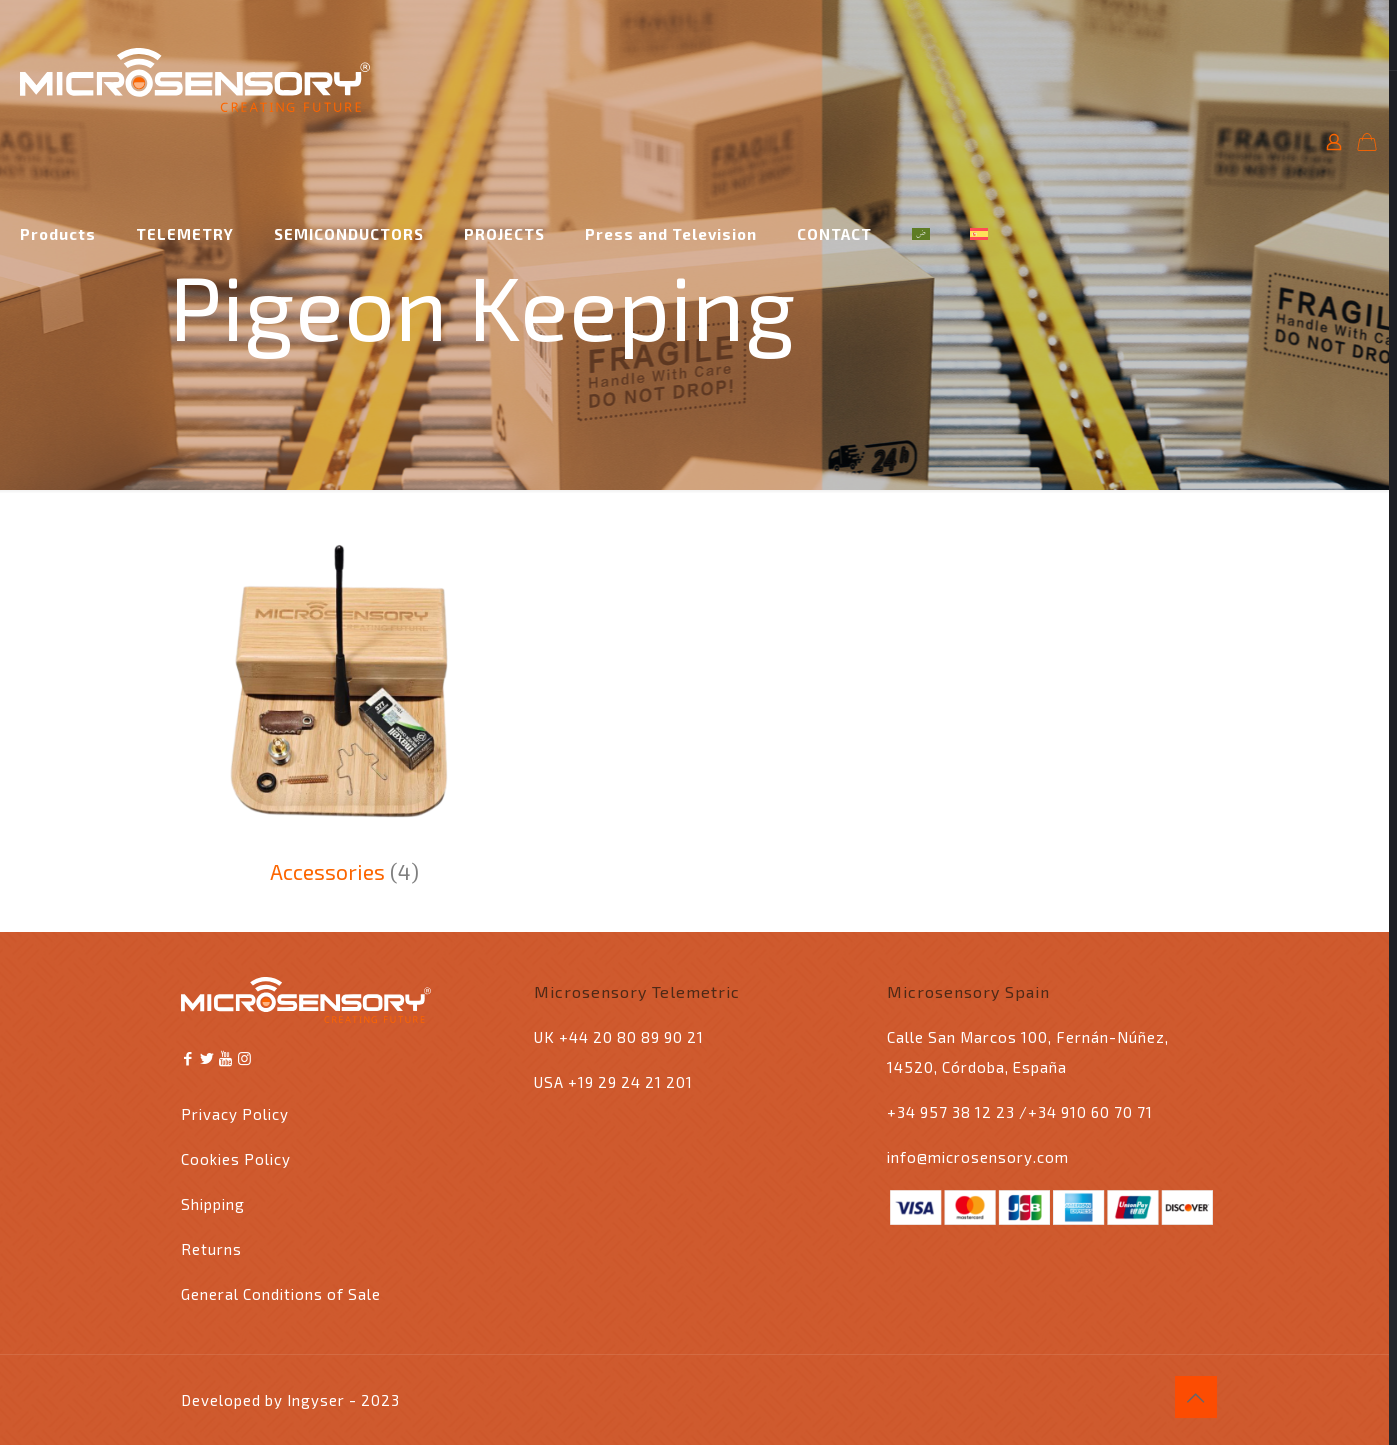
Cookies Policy (236, 1159)
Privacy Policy (235, 1114)
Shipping (213, 1204)
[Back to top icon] (1196, 1397)
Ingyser (316, 1400)
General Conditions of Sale (281, 1294)
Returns (211, 1249)
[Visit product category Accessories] (345, 708)
